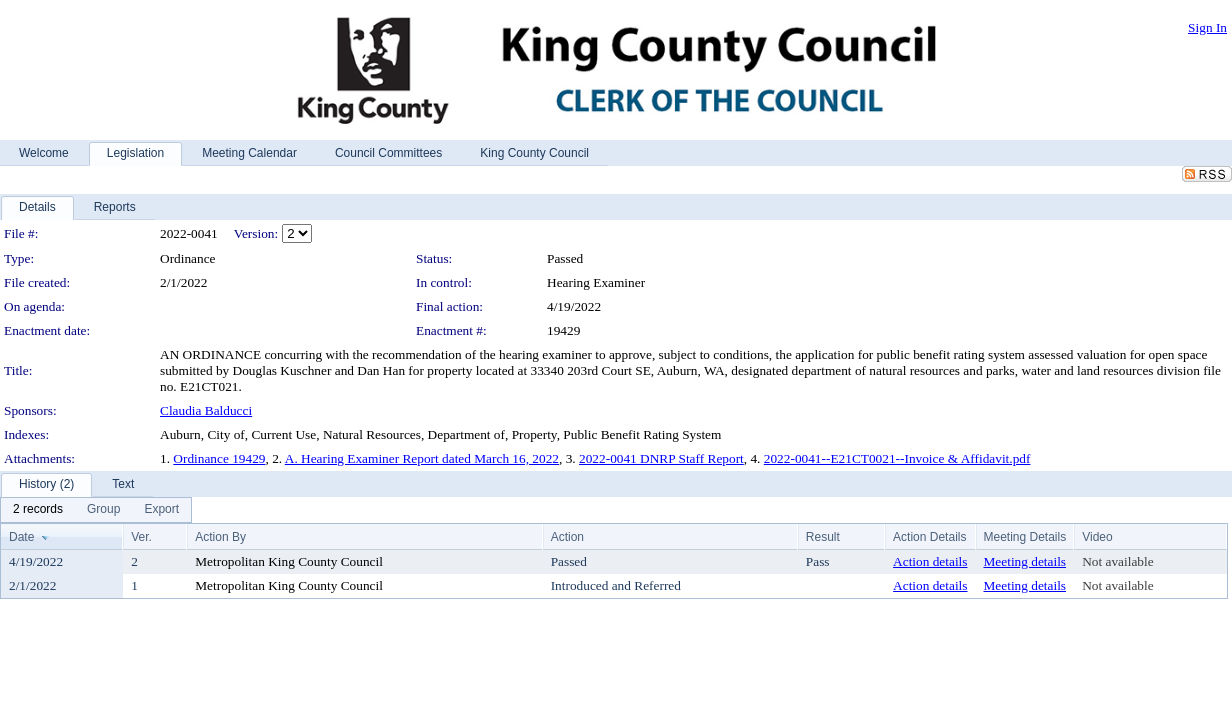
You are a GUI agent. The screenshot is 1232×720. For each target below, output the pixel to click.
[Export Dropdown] (161, 510)
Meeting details (1025, 561)
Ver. (141, 537)
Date (21, 537)
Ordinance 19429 (219, 458)
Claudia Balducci (206, 410)
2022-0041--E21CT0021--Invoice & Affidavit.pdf (897, 458)
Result (823, 537)
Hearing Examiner (596, 282)
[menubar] (96, 510)
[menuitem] (38, 510)
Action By (220, 537)
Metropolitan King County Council (289, 561)
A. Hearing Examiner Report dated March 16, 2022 (422, 458)
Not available (1117, 561)
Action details (930, 561)
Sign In (1207, 27)
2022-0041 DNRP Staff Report (661, 458)
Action (567, 537)
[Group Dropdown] (103, 510)
